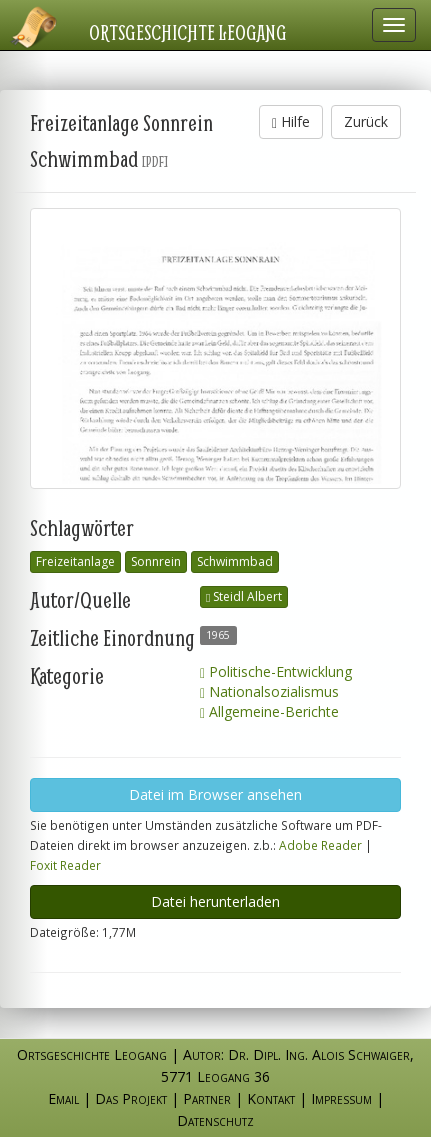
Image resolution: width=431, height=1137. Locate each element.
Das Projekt (131, 1098)
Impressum (341, 1098)
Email (63, 1098)
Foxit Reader (65, 865)
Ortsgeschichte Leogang (188, 32)
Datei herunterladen (215, 901)
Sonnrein (156, 561)
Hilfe (291, 121)
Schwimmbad (235, 561)
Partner (207, 1098)
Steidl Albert (244, 596)
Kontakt (271, 1098)
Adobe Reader (320, 845)
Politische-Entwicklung (276, 671)
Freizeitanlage (75, 561)
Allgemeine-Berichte (269, 711)
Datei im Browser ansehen (215, 794)
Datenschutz (215, 1120)
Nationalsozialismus (269, 691)
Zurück (366, 121)
